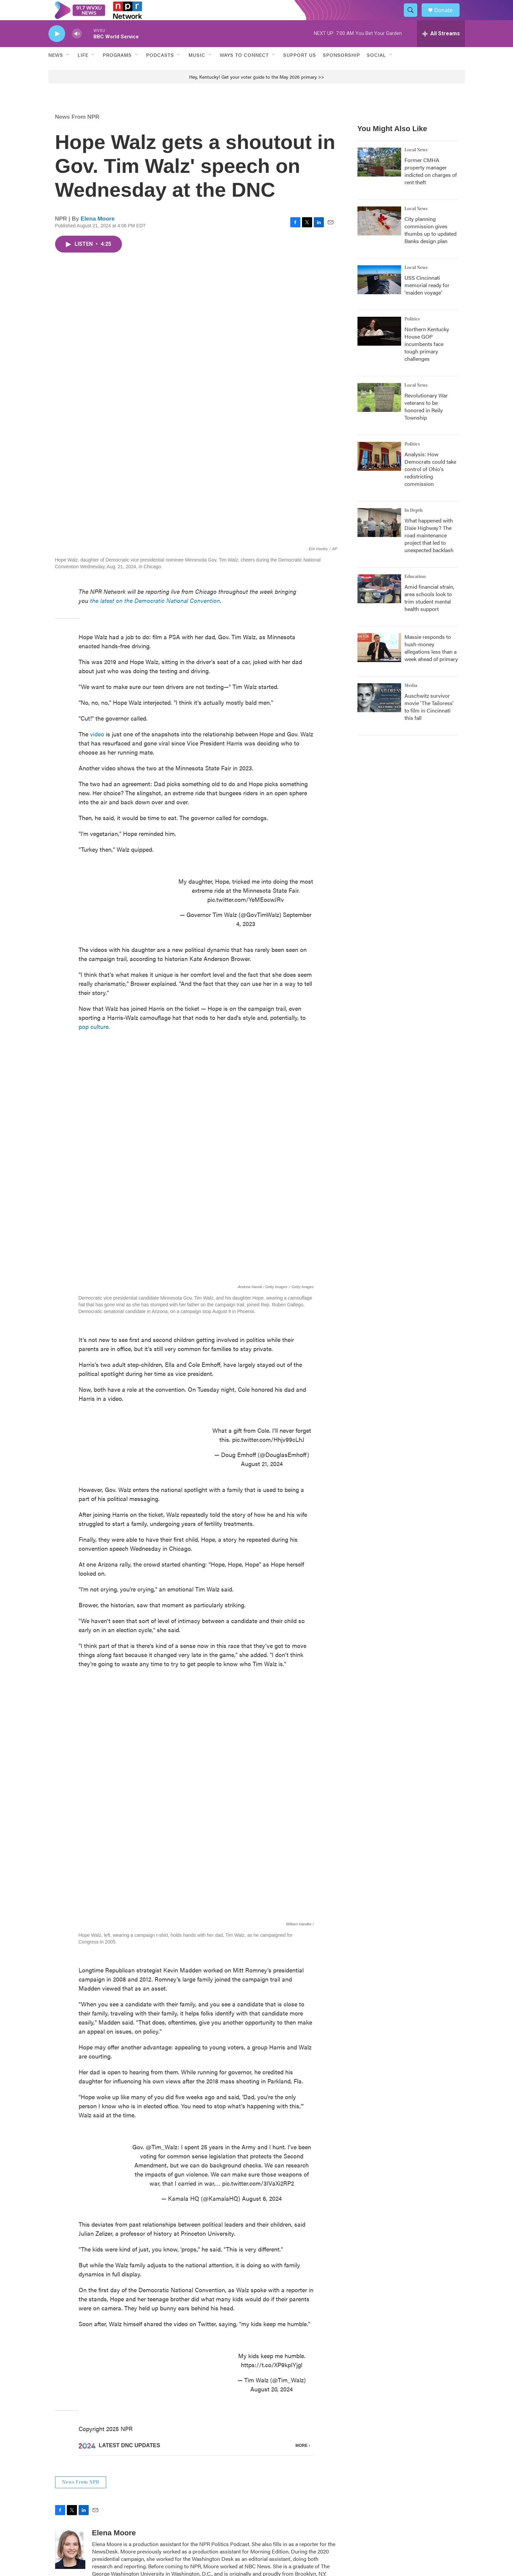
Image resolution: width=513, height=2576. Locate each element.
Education (415, 591)
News (55, 70)
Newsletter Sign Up (212, 2513)
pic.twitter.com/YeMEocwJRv (245, 844)
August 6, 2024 (262, 2025)
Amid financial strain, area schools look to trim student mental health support (429, 613)
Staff (373, 2513)
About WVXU (205, 2483)
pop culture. (94, 971)
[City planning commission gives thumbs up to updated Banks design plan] (379, 236)
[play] (56, 49)
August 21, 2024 (262, 1349)
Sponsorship (341, 70)
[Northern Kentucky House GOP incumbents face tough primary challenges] (379, 346)
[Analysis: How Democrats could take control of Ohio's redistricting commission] (379, 471)
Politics (412, 334)
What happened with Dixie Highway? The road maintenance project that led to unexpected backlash (429, 550)
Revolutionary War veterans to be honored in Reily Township (426, 421)
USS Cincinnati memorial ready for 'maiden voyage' (427, 300)
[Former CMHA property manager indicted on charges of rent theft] (379, 177)
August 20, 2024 (271, 2216)
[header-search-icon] (414, 18)
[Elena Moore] (70, 2375)
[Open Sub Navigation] (68, 70)
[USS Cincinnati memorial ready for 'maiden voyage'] (379, 294)
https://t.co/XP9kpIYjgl (271, 2191)
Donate (447, 17)
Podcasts (160, 70)
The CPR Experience (213, 2468)
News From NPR (77, 132)
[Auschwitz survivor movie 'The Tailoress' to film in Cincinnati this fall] (379, 712)
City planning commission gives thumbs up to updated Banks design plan (430, 245)
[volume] (77, 48)
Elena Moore (98, 234)
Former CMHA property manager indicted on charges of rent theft (430, 186)
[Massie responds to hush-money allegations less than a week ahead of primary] (379, 662)
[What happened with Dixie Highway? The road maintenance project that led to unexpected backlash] (379, 537)
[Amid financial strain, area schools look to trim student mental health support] (379, 603)
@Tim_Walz (162, 1973)
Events (287, 2468)
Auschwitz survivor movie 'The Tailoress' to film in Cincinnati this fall (429, 722)
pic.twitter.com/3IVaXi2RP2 (258, 2010)
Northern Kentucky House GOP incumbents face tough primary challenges (426, 359)
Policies (288, 2513)
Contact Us (292, 2483)
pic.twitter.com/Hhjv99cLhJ (268, 1325)
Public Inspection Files (392, 2468)
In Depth (413, 525)
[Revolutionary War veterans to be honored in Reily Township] (379, 412)
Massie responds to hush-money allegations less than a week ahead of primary (431, 663)
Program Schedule (211, 2498)
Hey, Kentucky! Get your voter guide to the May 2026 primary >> (256, 91)
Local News (416, 165)
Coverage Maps (385, 2483)
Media (410, 700)
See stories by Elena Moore (130, 2411)
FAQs (374, 2498)
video (97, 678)
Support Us (299, 70)
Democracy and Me (301, 2498)
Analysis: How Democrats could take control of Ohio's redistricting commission (430, 484)
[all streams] (441, 48)
